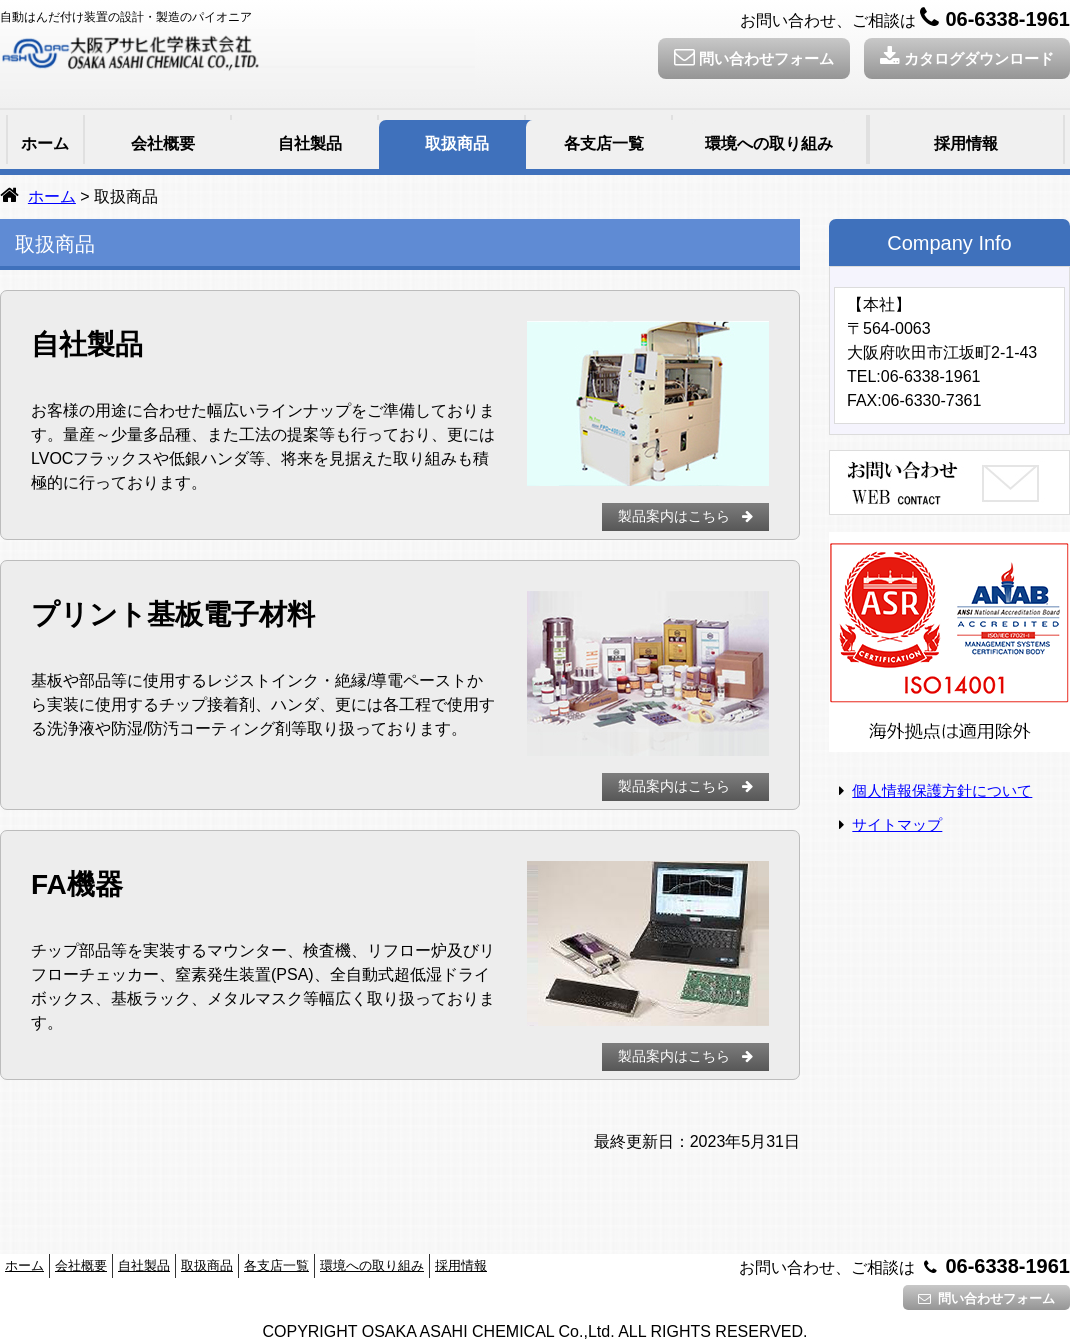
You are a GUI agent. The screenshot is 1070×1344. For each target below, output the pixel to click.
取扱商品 (457, 143)
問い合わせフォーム (754, 56)
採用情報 (966, 143)
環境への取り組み (769, 143)
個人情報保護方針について (942, 790)
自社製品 (310, 143)
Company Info (949, 243)
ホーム (45, 143)
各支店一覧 (604, 143)
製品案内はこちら (687, 516)
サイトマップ (897, 824)
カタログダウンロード (967, 56)
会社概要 (163, 143)
